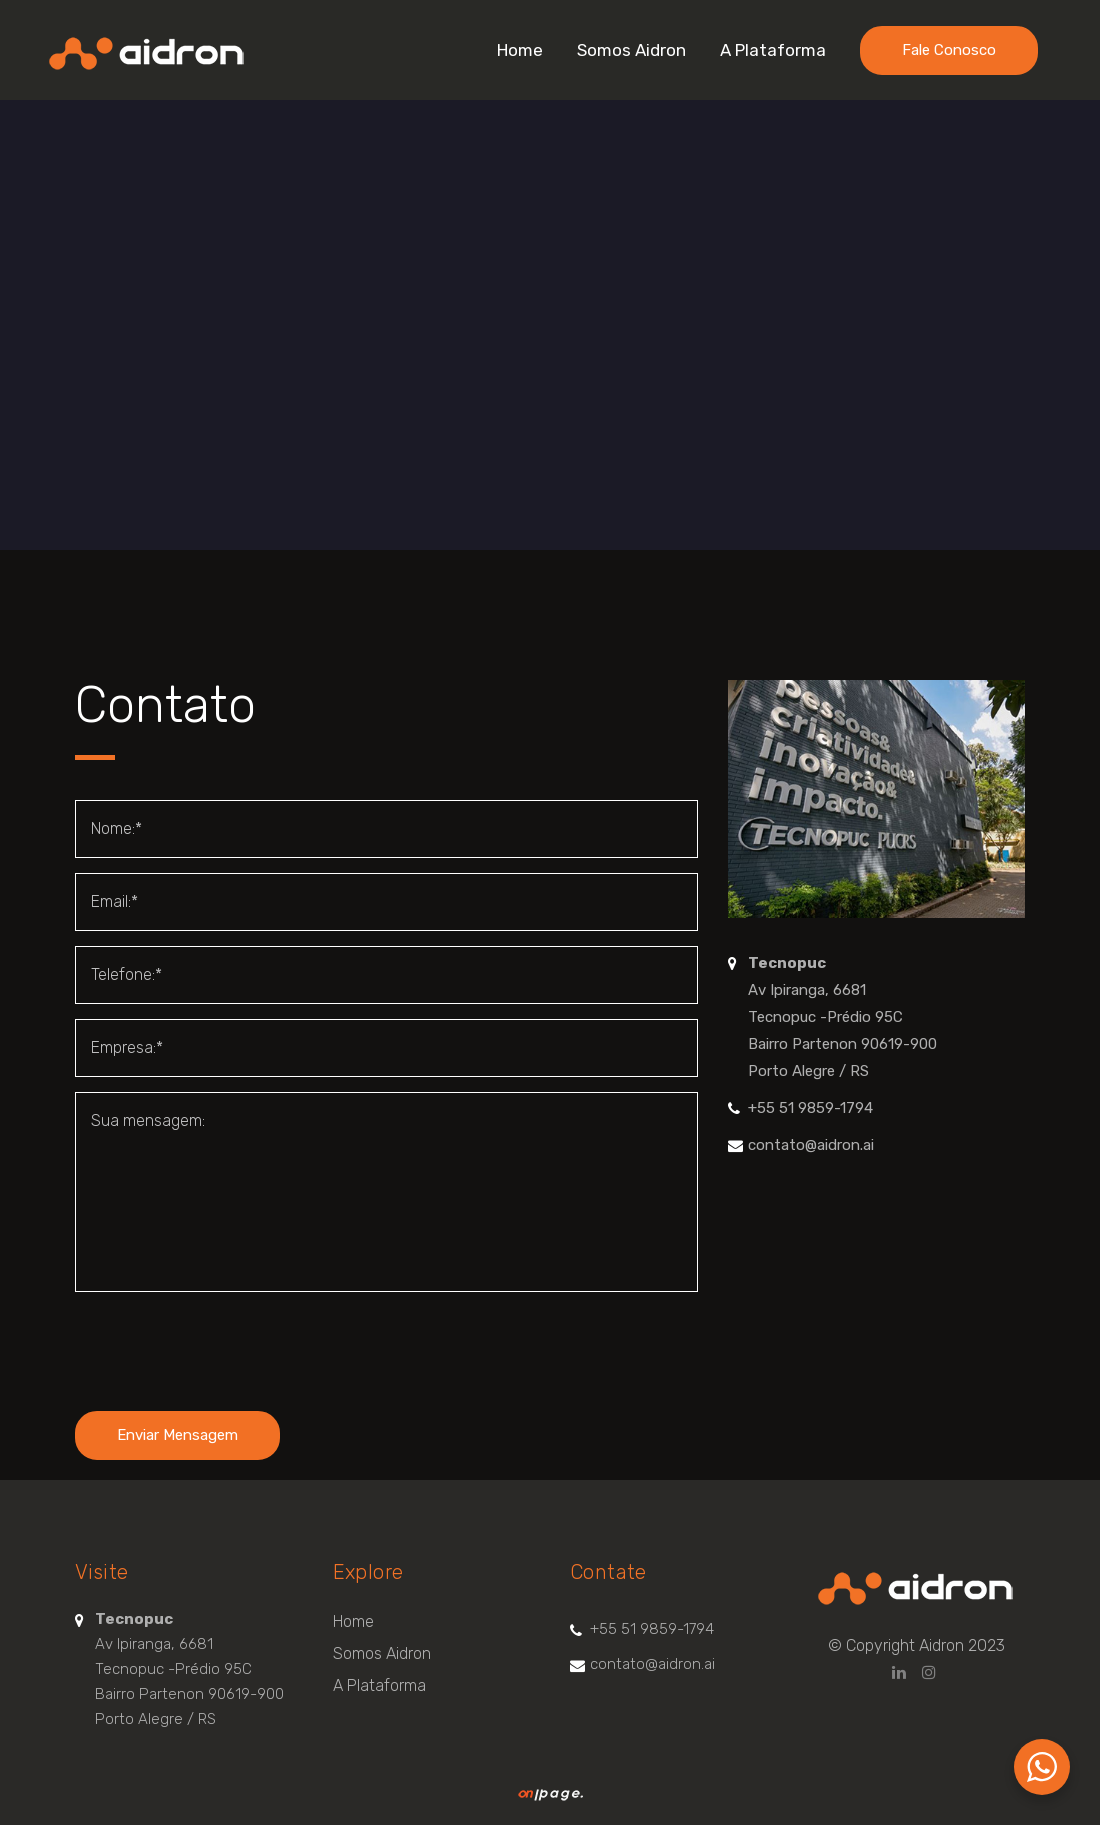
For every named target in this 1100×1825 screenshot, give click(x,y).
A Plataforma (379, 1685)
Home (353, 1621)
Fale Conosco (949, 50)
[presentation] (227, 1346)
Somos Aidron (382, 1653)
